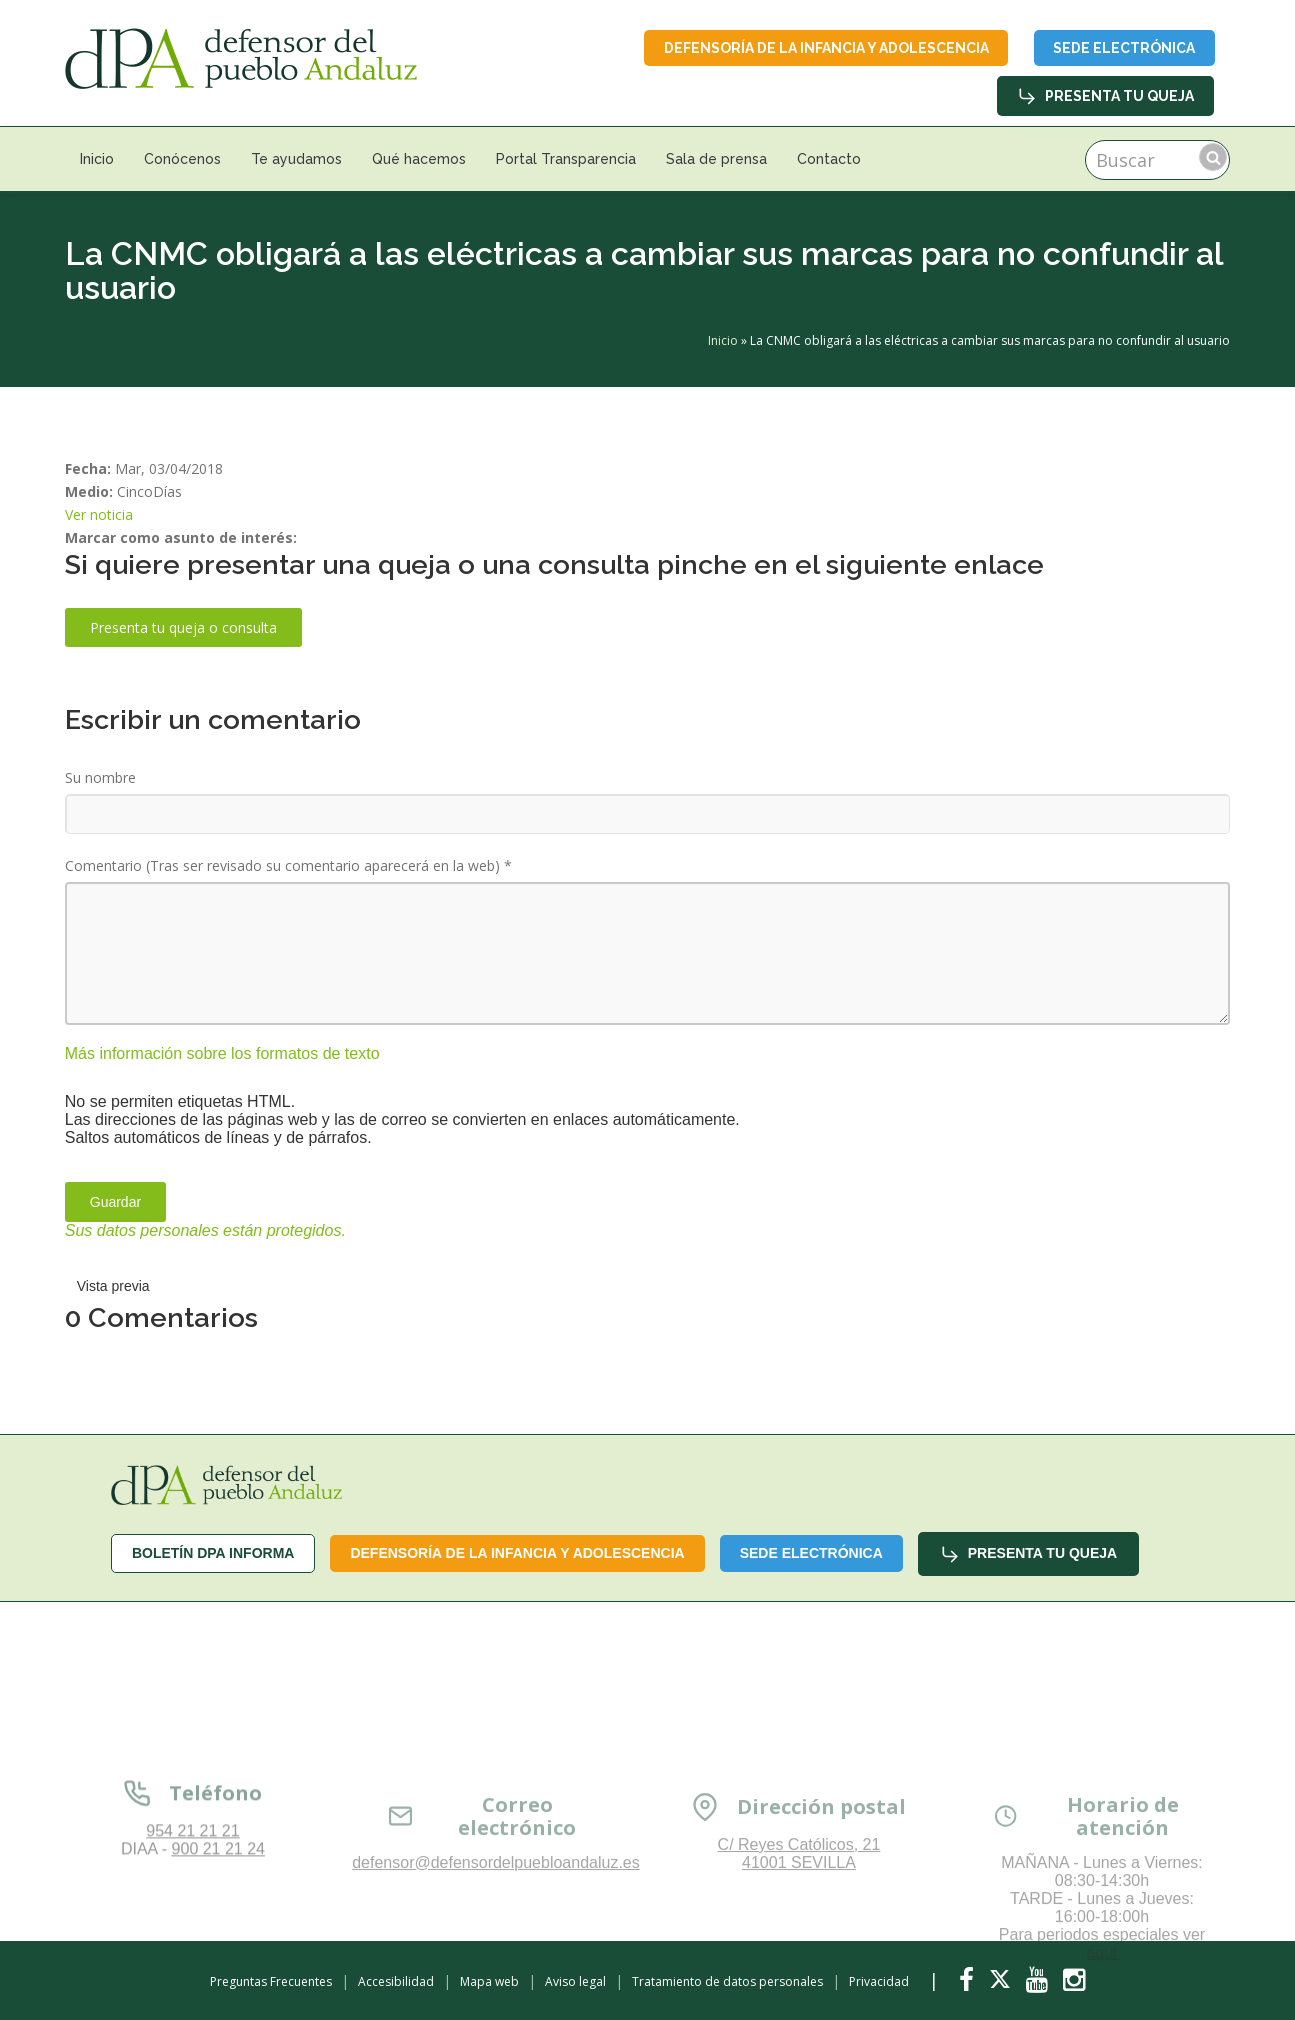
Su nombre (100, 778)
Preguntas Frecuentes (271, 1981)
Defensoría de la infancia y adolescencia (823, 48)
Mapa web (489, 1981)
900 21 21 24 (218, 1948)
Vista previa (113, 1286)
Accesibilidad (396, 1981)
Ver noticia (99, 515)
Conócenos (182, 160)
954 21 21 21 (192, 1930)
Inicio (97, 160)
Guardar (115, 1202)
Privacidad (879, 1981)
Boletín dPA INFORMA (213, 1554)
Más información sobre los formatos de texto (222, 1053)
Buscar (1213, 158)
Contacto (829, 160)
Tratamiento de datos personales (727, 1981)
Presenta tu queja (1105, 97)
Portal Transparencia (566, 160)
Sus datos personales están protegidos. (205, 1230)
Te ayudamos (296, 160)
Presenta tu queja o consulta (183, 628)
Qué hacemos (419, 160)
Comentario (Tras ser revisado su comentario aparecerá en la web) (288, 866)
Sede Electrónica (1123, 48)
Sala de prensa (716, 160)
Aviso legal (575, 1981)
